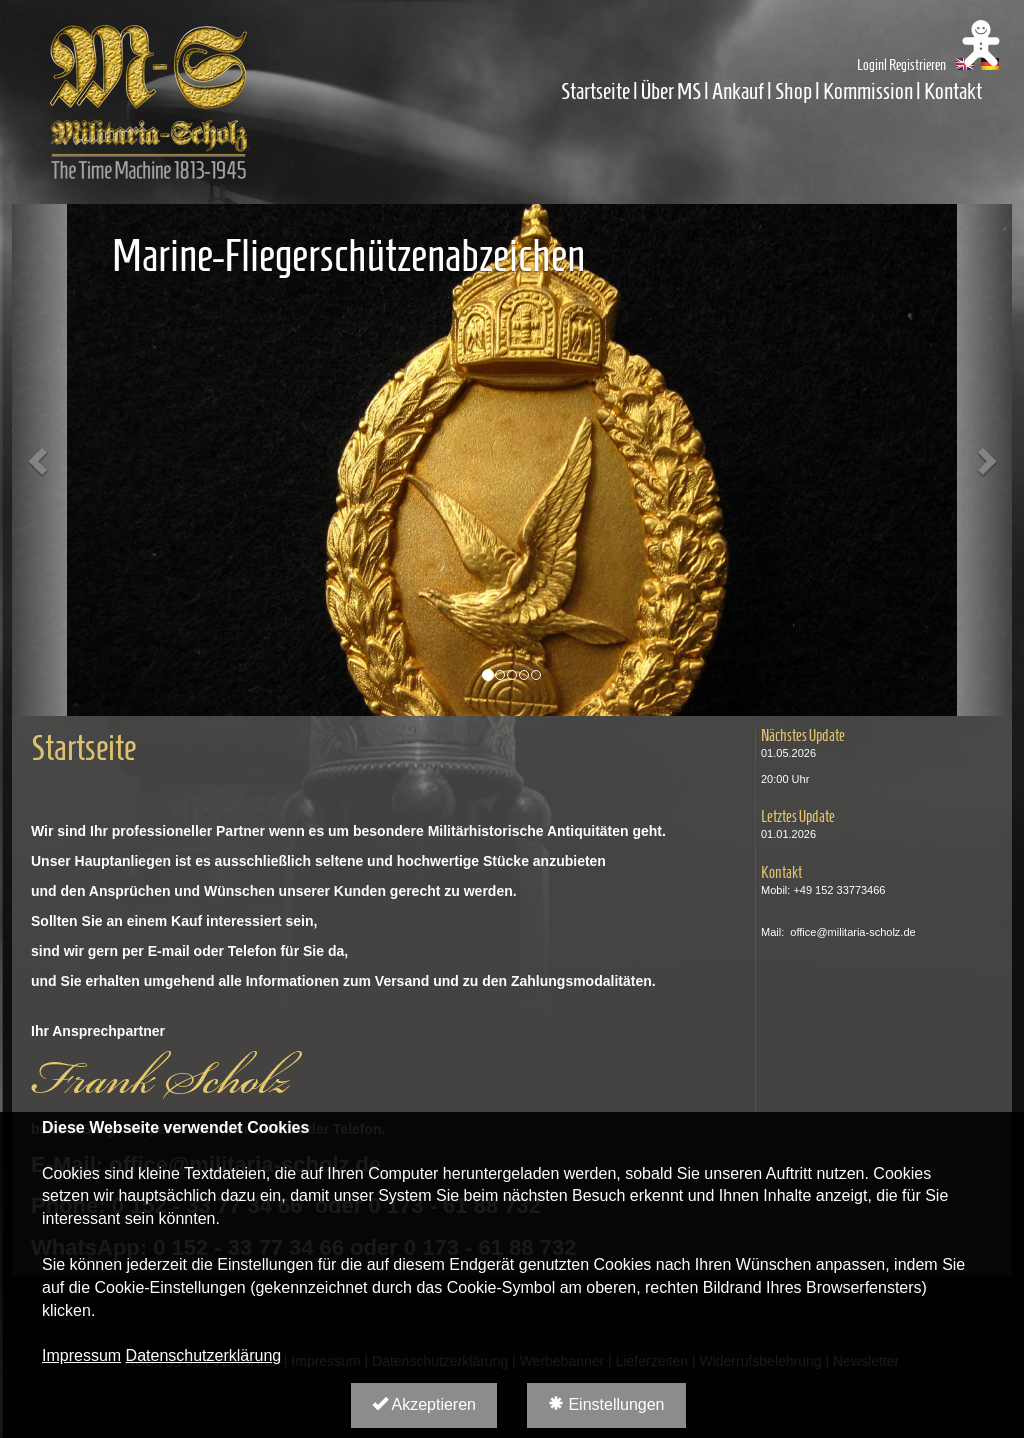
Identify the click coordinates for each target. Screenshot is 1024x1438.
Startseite (595, 91)
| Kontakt (949, 91)
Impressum (81, 1355)
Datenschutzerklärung (204, 1355)
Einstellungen (606, 1404)
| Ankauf (735, 91)
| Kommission (864, 91)
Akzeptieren (424, 1404)
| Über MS (667, 91)
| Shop (789, 91)
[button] (39, 460)
